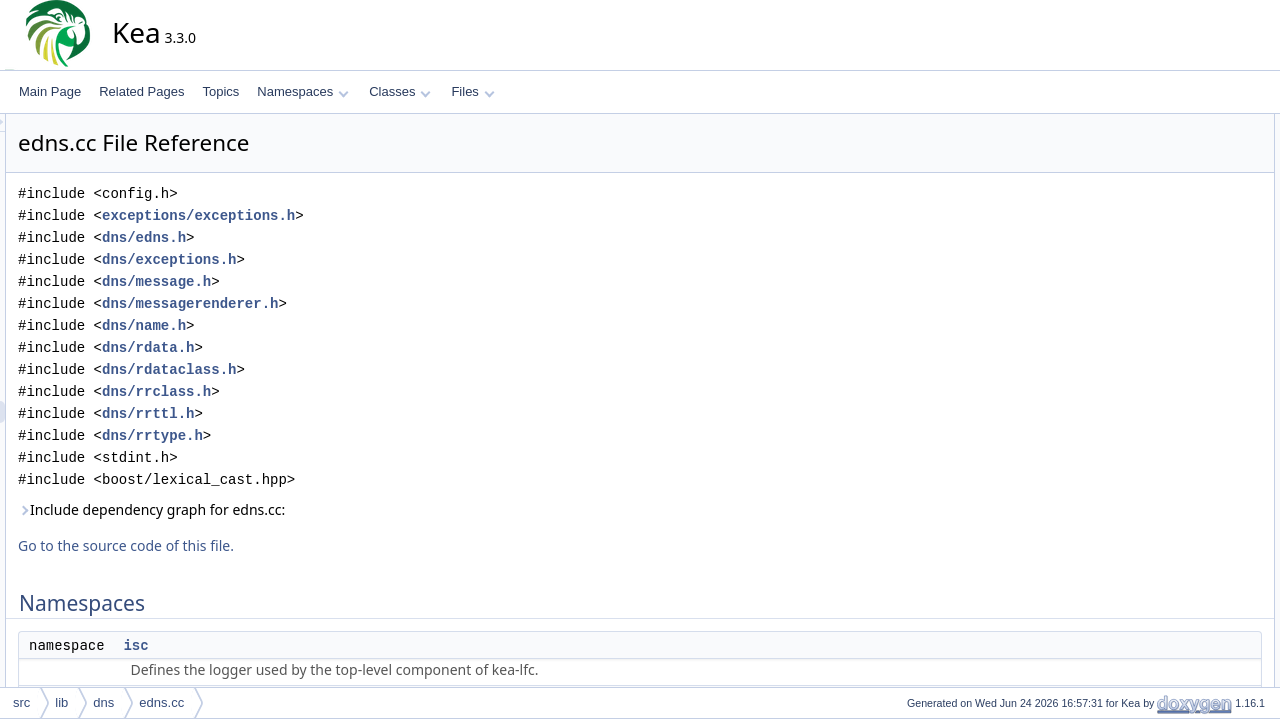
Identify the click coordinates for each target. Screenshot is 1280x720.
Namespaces (302, 91)
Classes (400, 91)
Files (472, 91)
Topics (220, 91)
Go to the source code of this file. (306, 545)
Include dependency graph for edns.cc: (331, 509)
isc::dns (1163, 169)
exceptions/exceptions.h (378, 215)
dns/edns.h (324, 237)
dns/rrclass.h (336, 391)
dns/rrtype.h (332, 435)
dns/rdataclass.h (349, 369)
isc (315, 645)
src (21, 702)
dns (103, 702)
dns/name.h (324, 325)
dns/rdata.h (328, 347)
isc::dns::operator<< (1196, 235)
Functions (1153, 191)
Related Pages (141, 91)
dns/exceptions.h (349, 259)
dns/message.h (336, 281)
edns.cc (161, 702)
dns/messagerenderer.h (370, 303)
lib (61, 702)
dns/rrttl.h (328, 413)
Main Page (50, 91)
